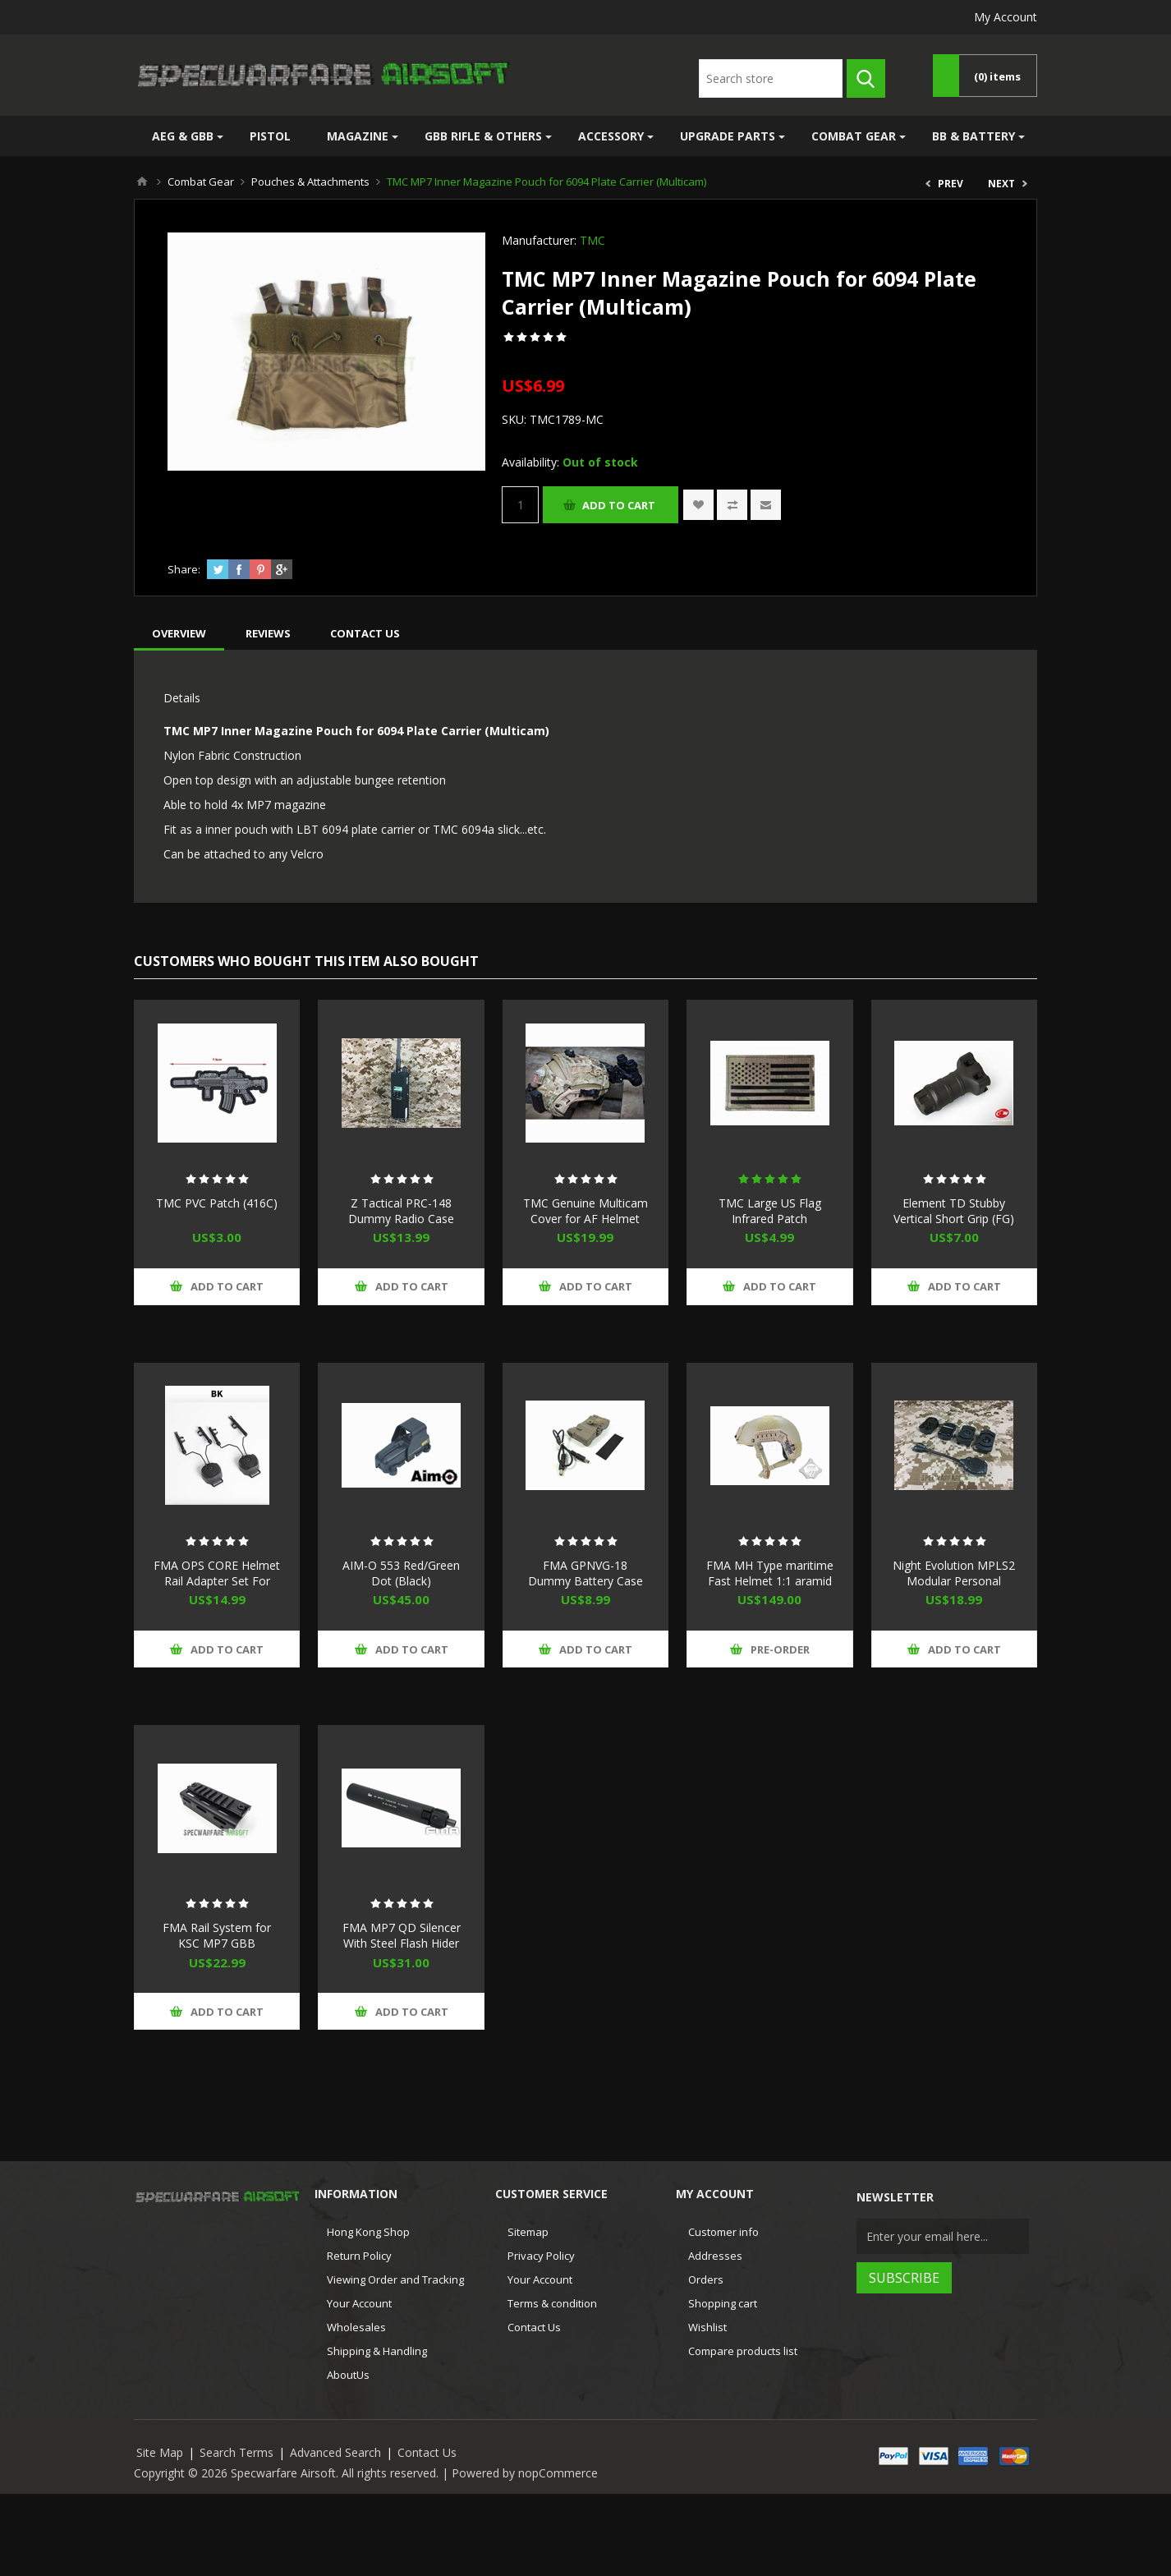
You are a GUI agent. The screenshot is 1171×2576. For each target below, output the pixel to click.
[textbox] (771, 78)
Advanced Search (335, 2452)
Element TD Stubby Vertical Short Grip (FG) (953, 1210)
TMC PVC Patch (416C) (217, 1203)
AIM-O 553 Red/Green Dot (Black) (401, 1573)
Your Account (359, 2303)
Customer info (723, 2231)
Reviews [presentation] (268, 633)
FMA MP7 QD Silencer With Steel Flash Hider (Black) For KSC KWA (401, 1943)
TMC (592, 240)
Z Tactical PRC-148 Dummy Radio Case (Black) (401, 1218)
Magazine (357, 136)
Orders (705, 2279)
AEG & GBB (183, 136)
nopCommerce (558, 2473)
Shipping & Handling (377, 2351)
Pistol (270, 136)
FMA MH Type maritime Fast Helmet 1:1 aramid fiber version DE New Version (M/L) (769, 1588)
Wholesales (356, 2327)
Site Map (159, 2452)
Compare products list (742, 2351)
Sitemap (528, 2231)
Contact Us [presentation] (365, 633)
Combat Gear (853, 136)
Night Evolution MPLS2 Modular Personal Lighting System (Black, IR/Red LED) (954, 1588)
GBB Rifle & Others (483, 136)
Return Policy (359, 2255)
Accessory (611, 136)
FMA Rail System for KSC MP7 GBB (217, 1935)
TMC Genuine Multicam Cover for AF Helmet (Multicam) (585, 1218)
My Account (1005, 17)
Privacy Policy (541, 2255)
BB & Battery (973, 136)
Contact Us (534, 2327)
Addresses (715, 2255)
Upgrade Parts (727, 136)
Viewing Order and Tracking (395, 2279)
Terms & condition (552, 2303)
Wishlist (707, 2327)
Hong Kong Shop (368, 2231)
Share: (184, 569)
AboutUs (348, 2374)
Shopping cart (722, 2303)
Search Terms (236, 2452)
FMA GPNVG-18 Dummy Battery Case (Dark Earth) (585, 1580)
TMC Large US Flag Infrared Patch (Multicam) (770, 1218)
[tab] (179, 633)
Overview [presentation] (179, 633)
